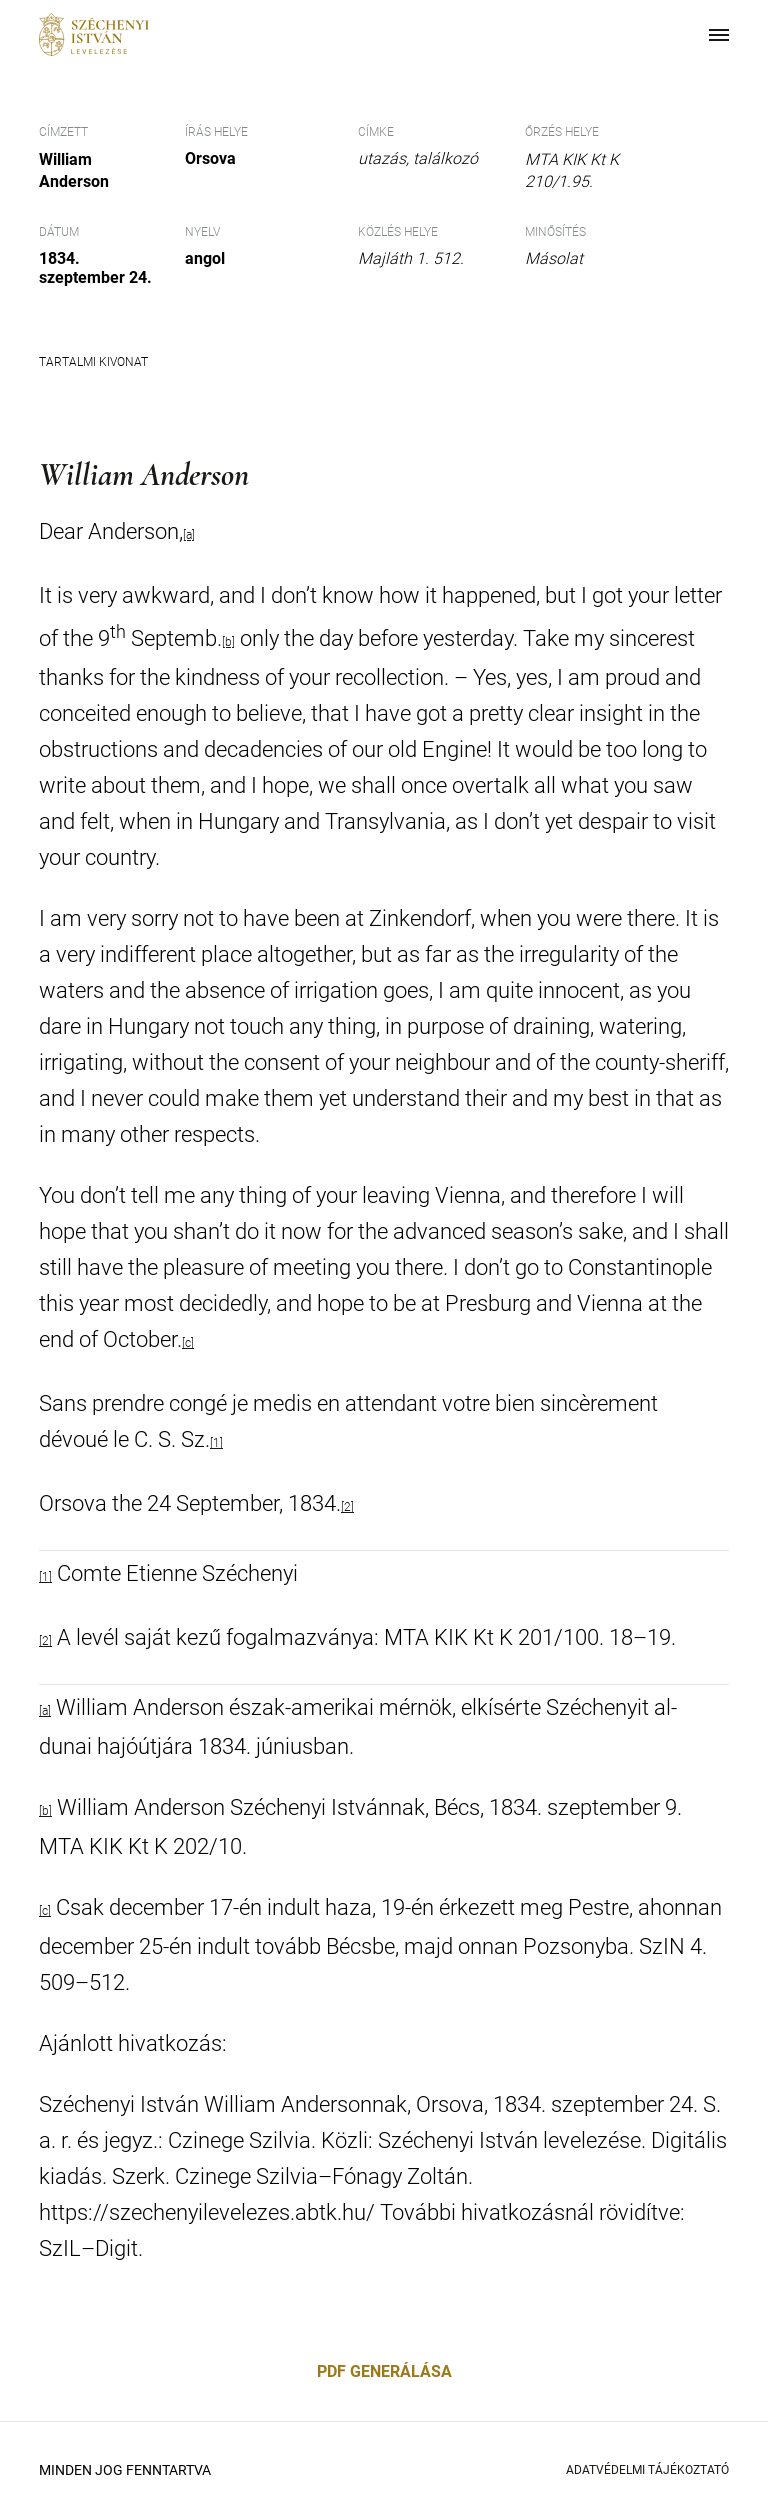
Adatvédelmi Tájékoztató (647, 2470)
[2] (347, 1507)
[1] (216, 1443)
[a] (45, 1711)
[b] (45, 1811)
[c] (188, 1343)
